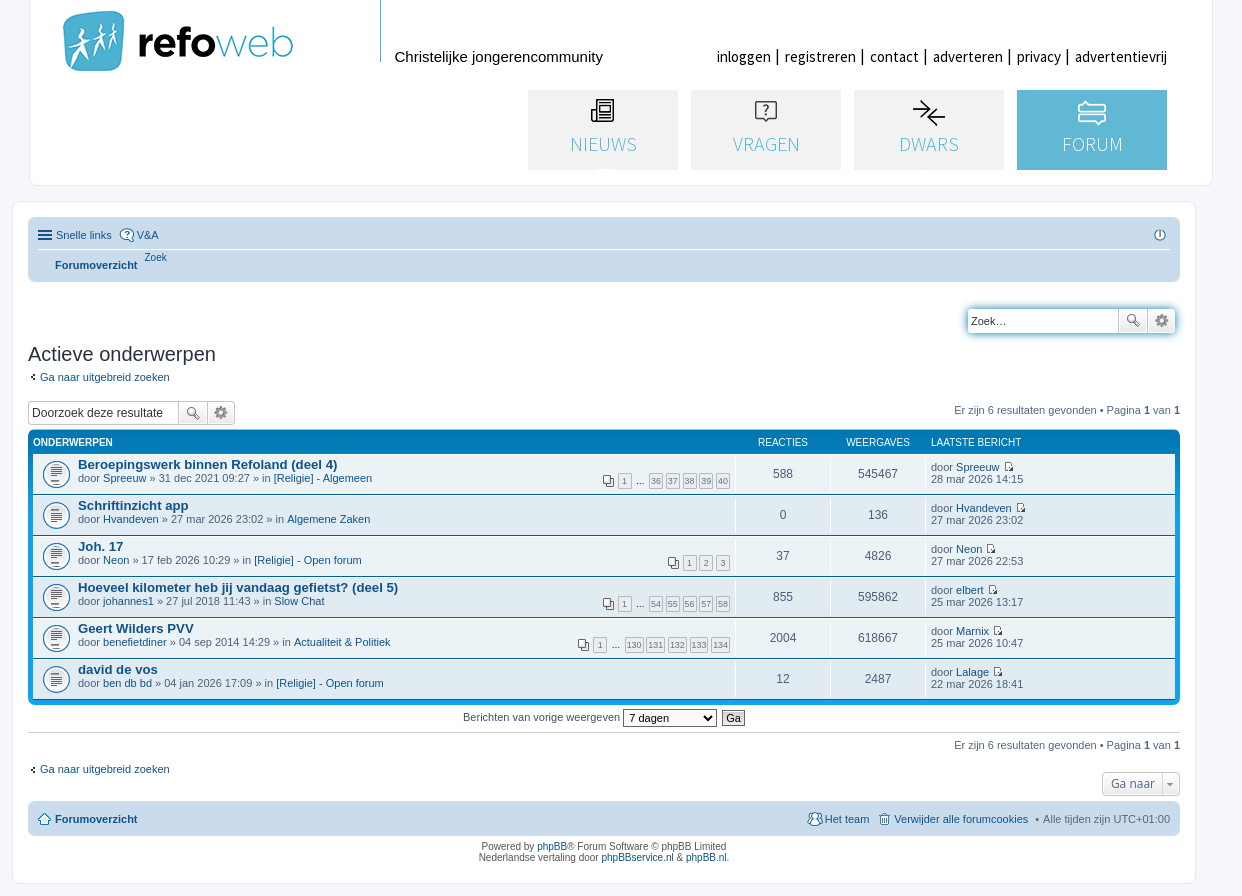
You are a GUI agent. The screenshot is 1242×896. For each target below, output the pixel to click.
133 (699, 645)
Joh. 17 (100, 546)
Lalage (972, 672)
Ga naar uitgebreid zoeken (105, 377)
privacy (1039, 56)
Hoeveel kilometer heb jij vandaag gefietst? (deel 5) (238, 587)
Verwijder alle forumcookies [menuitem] (961, 819)
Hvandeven (131, 519)
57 (706, 604)
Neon (116, 560)
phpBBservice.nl (637, 857)
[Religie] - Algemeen (323, 478)
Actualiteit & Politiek (342, 642)
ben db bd (127, 683)
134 (720, 645)
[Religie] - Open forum (308, 560)
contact (894, 56)
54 (656, 604)
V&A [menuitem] (148, 235)
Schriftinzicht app (133, 505)
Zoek (1133, 321)
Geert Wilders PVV (136, 628)
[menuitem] (156, 257)
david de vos (118, 669)
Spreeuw (124, 478)
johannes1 (128, 601)
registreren (820, 56)
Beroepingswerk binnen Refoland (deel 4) (207, 464)
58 (723, 604)
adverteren (968, 56)
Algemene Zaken (328, 519)
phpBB (552, 846)
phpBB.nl (706, 857)
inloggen (744, 56)
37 (673, 481)
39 (706, 481)
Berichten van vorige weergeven (590, 717)
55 (673, 604)
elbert (970, 590)
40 (723, 481)
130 (634, 645)
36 (656, 481)
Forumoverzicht (96, 819)
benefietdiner (135, 642)
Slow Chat (299, 601)
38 (690, 481)
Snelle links (84, 235)
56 (690, 604)
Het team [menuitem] (847, 819)
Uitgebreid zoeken (1161, 321)
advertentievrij (1121, 56)
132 (677, 645)
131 (655, 645)
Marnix (972, 631)
